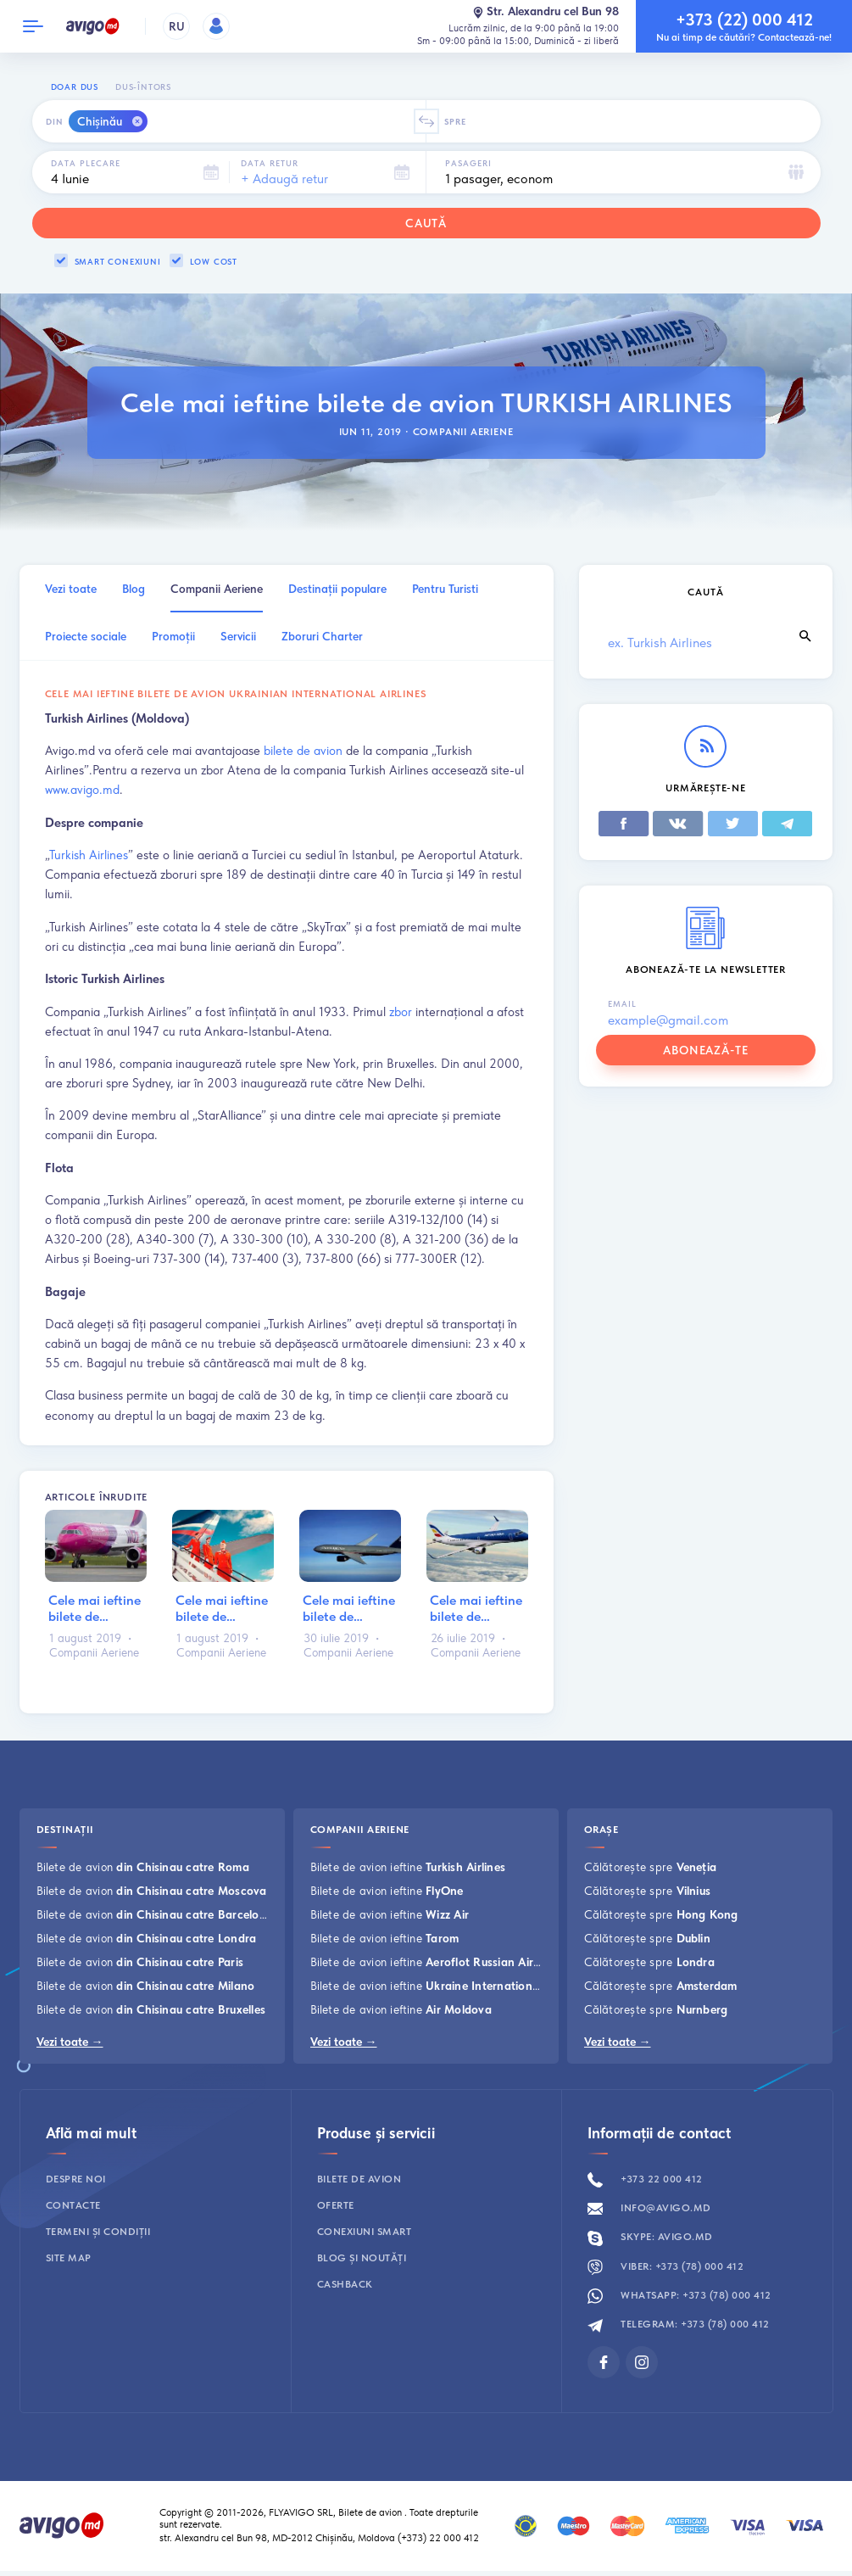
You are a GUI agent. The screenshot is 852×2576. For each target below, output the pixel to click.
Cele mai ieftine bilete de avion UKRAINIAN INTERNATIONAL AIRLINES (235, 694)
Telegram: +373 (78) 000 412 (678, 2324)
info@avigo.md (649, 2208)
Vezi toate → (69, 2041)
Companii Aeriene (463, 432)
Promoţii (173, 636)
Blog (133, 588)
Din (55, 121)
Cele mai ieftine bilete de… (94, 1608)
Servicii (238, 636)
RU (177, 26)
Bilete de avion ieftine (408, 1867)
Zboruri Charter (322, 636)
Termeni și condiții (98, 2232)
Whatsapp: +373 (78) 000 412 (679, 2295)
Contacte (73, 2205)
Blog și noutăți (362, 2258)
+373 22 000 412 (645, 2179)
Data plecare (85, 163)
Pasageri (468, 163)
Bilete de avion (142, 1867)
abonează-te (706, 1050)
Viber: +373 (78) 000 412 (665, 2266)
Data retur (269, 163)
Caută (426, 223)
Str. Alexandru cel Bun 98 (545, 12)
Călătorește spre (650, 1867)
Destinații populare (337, 588)
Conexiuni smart (364, 2232)
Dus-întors (143, 86)
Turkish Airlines (88, 855)
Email (622, 1003)
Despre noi (76, 2179)
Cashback (345, 2284)
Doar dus (74, 86)
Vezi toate (71, 588)
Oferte (335, 2205)
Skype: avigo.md (650, 2237)
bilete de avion (303, 750)
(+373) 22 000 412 (440, 2538)
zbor (400, 1011)
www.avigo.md (82, 789)
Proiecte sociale (85, 636)
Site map (69, 2258)
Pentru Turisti (445, 588)
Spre (455, 121)
